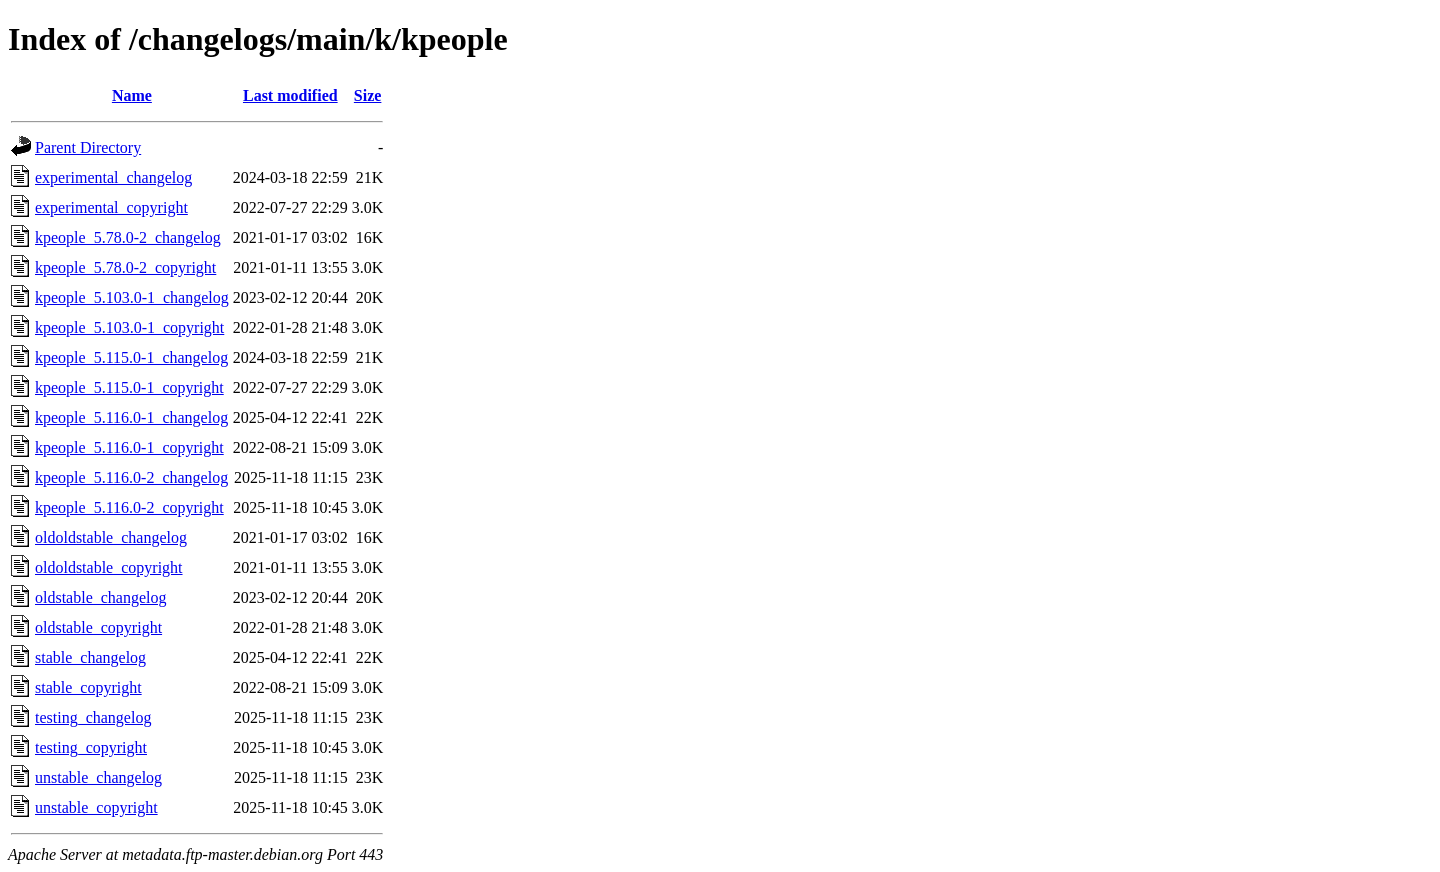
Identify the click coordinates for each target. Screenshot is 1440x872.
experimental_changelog (113, 177)
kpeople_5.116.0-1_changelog (131, 417)
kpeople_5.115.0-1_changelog (131, 357)
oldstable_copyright (98, 627)
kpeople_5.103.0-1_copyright (129, 327)
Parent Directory (88, 147)
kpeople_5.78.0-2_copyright (125, 267)
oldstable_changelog (101, 597)
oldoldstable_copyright (109, 567)
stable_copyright (88, 687)
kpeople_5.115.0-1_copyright (129, 387)
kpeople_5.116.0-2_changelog (131, 477)
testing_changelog (93, 717)
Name (132, 95)
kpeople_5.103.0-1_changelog (132, 297)
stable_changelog (90, 657)
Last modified (290, 95)
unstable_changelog (98, 777)
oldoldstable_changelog (111, 537)
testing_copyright (91, 747)
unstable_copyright (96, 807)
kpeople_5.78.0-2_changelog (128, 237)
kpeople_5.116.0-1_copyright (129, 447)
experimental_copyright (111, 207)
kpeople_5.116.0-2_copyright (129, 507)
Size (368, 95)
